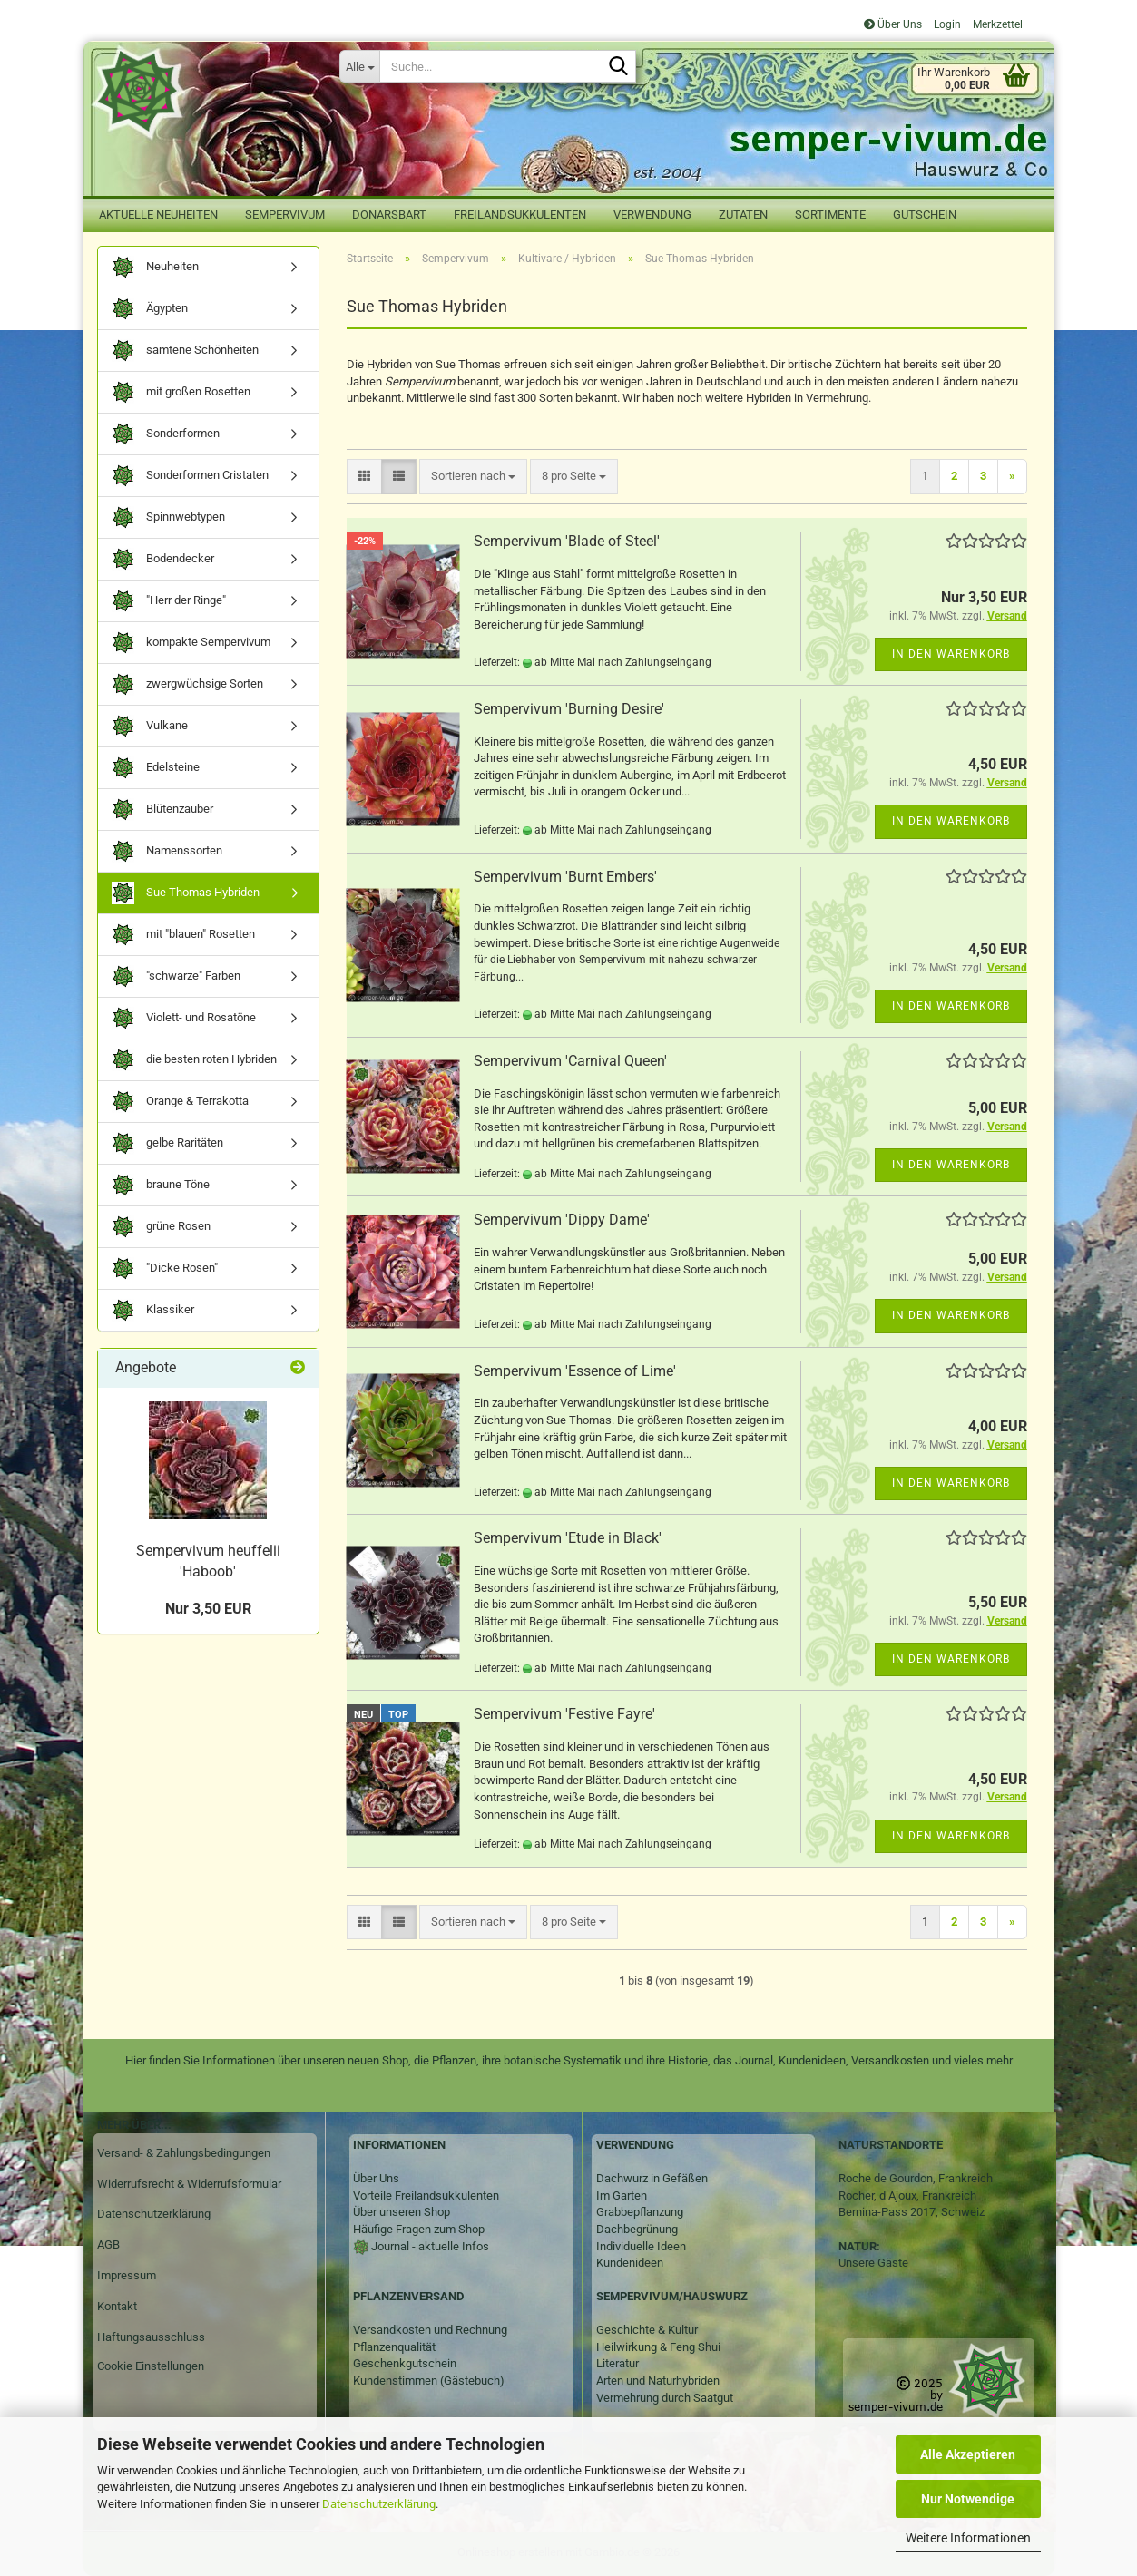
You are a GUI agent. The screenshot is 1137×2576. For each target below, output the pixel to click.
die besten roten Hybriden (194, 1060)
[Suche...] (359, 66)
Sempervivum (285, 214)
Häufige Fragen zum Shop (419, 2229)
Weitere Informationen (968, 2538)
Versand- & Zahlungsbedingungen (183, 2153)
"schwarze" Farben (176, 976)
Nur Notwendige (967, 2499)
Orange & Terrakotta (180, 1101)
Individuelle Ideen (641, 2246)
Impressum (126, 2275)
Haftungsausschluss (151, 2337)
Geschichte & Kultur (647, 2330)
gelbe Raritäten (167, 1143)
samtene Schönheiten (185, 350)
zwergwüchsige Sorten (187, 684)
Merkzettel (996, 24)
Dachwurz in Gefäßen (652, 2178)
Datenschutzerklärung (379, 2504)
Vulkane (150, 726)
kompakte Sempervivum (191, 642)
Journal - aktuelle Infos (428, 2246)
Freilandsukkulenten (520, 214)
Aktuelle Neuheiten (158, 214)
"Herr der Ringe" (169, 601)
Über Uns (893, 24)
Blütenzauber (162, 809)
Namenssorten (167, 851)
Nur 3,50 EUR (208, 1608)
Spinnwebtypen (168, 517)
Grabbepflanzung (639, 2212)
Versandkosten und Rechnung (430, 2330)
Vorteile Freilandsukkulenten (426, 2195)
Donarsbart (389, 214)
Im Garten (621, 2195)
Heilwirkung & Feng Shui (658, 2347)
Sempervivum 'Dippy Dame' (562, 1219)
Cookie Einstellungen (150, 2366)
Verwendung (652, 214)
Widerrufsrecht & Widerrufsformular (189, 2184)
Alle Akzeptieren (967, 2454)
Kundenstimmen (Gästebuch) (429, 2380)
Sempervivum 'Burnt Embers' (565, 876)
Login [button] (946, 24)
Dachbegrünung (637, 2229)
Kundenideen (629, 2262)
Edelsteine (156, 767)
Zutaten (743, 214)
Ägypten (150, 309)
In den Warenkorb (951, 654)
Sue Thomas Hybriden (186, 893)
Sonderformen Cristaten (190, 475)
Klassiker (153, 1310)
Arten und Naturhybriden (658, 2380)
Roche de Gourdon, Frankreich (915, 2178)
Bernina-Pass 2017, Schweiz (911, 2212)
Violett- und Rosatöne (184, 1018)
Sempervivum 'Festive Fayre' (564, 1713)
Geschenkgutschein (404, 2363)
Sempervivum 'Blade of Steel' (567, 541)
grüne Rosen (161, 1226)
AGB (108, 2244)
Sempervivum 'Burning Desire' (569, 708)
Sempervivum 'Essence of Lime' (575, 1371)
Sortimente (830, 214)
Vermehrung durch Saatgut (664, 2398)
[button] (364, 476)
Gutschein (924, 214)
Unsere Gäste (873, 2262)
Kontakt (117, 2306)
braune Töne (161, 1185)
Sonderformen (166, 434)
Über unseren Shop (401, 2212)
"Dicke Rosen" (165, 1268)
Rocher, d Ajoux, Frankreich (907, 2195)
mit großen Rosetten (181, 392)
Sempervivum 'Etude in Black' (568, 1538)
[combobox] (473, 476)
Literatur (617, 2363)
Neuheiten (155, 267)
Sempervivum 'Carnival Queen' (570, 1060)
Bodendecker (163, 559)
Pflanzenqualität (394, 2347)
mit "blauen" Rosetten (183, 934)
